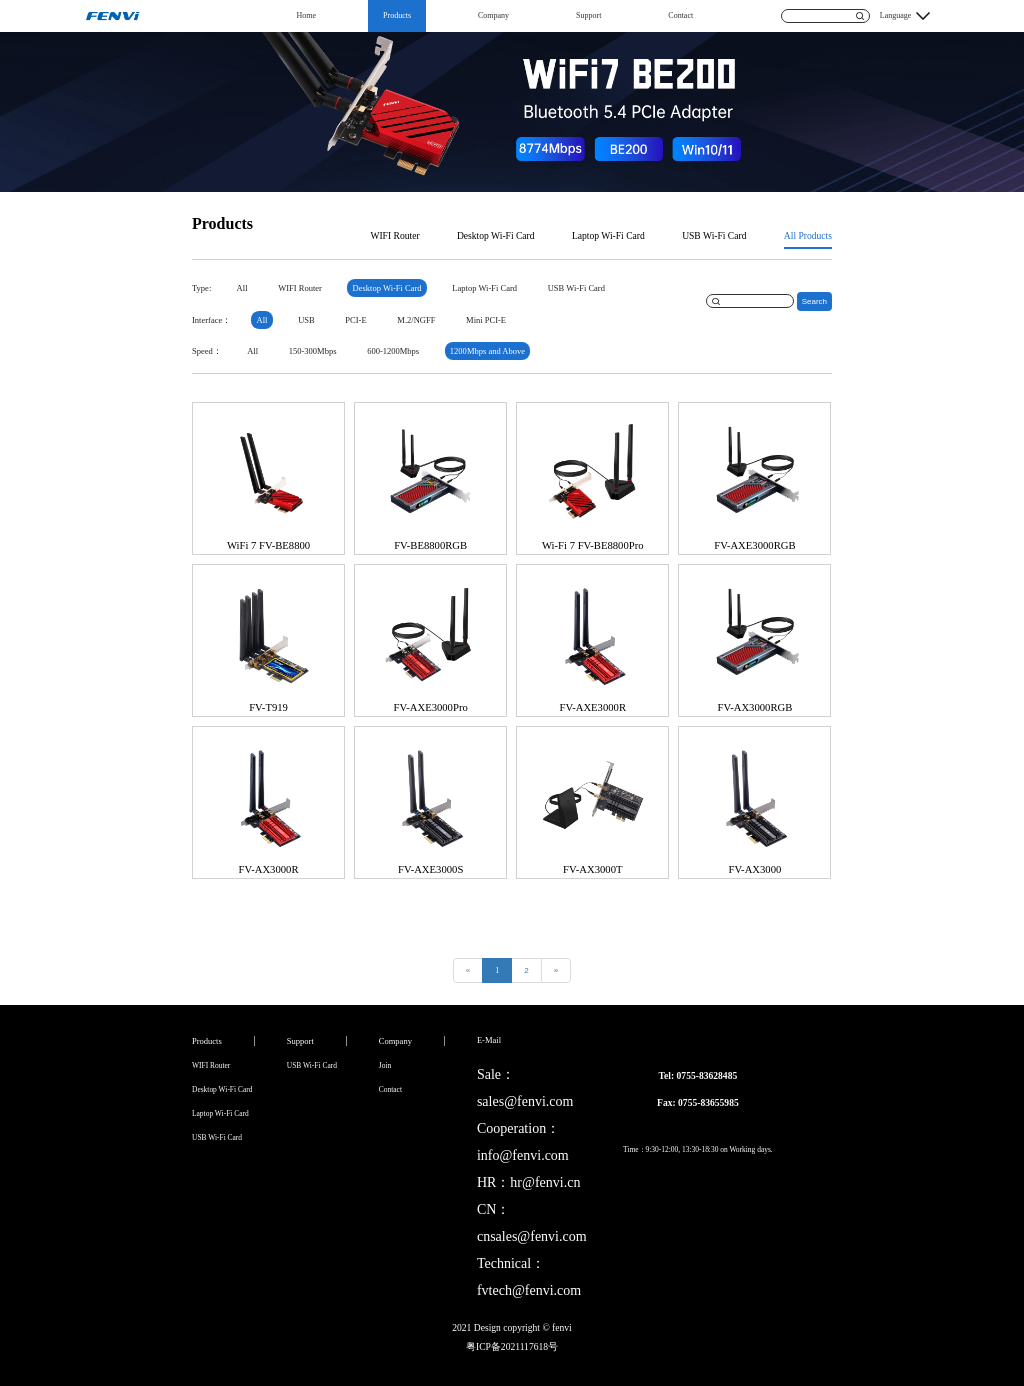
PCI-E (355, 320)
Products (397, 15)
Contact (680, 15)
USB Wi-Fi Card (714, 235)
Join (385, 1065)
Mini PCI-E (486, 320)
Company (493, 15)
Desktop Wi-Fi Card (496, 235)
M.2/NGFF (416, 320)
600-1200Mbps (393, 351)
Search (814, 301)
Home (307, 15)
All (242, 288)
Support (588, 15)
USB (306, 320)
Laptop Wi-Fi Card (608, 235)
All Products (808, 235)
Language (896, 15)
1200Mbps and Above (487, 351)
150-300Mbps (313, 351)
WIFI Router (394, 235)
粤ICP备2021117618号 (512, 1346)
